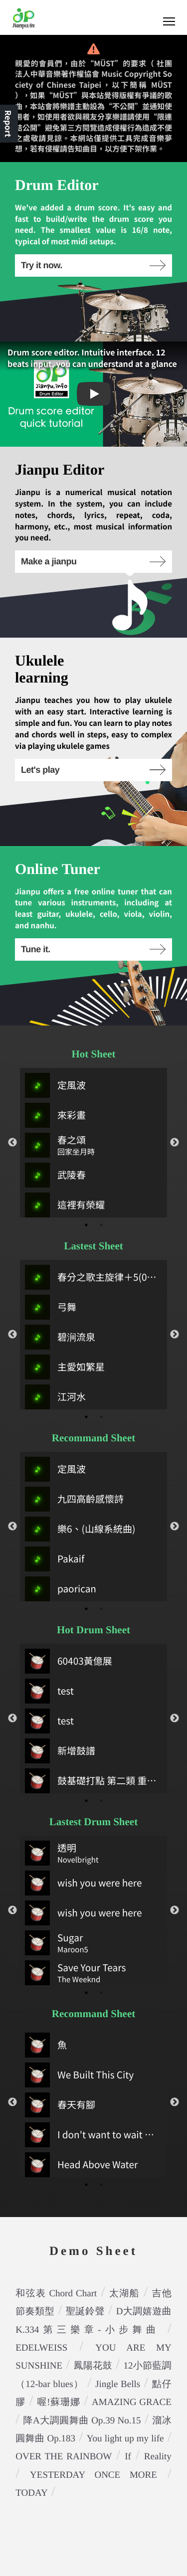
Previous (12, 1143)
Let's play (93, 770)
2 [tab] (101, 1225)
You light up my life (125, 2438)
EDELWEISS (41, 2348)
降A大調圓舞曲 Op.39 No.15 (82, 2420)
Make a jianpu (93, 561)
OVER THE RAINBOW (63, 2456)
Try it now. (93, 265)
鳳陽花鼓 (93, 2366)
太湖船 (124, 2293)
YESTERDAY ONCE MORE (93, 2475)
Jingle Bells (117, 2384)
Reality (158, 2456)
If (128, 2456)
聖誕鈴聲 (85, 2311)
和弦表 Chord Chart (56, 2293)
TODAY (31, 2493)
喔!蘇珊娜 (58, 2402)
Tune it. (93, 949)
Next (175, 1143)
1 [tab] (86, 1225)
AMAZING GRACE (132, 2402)
